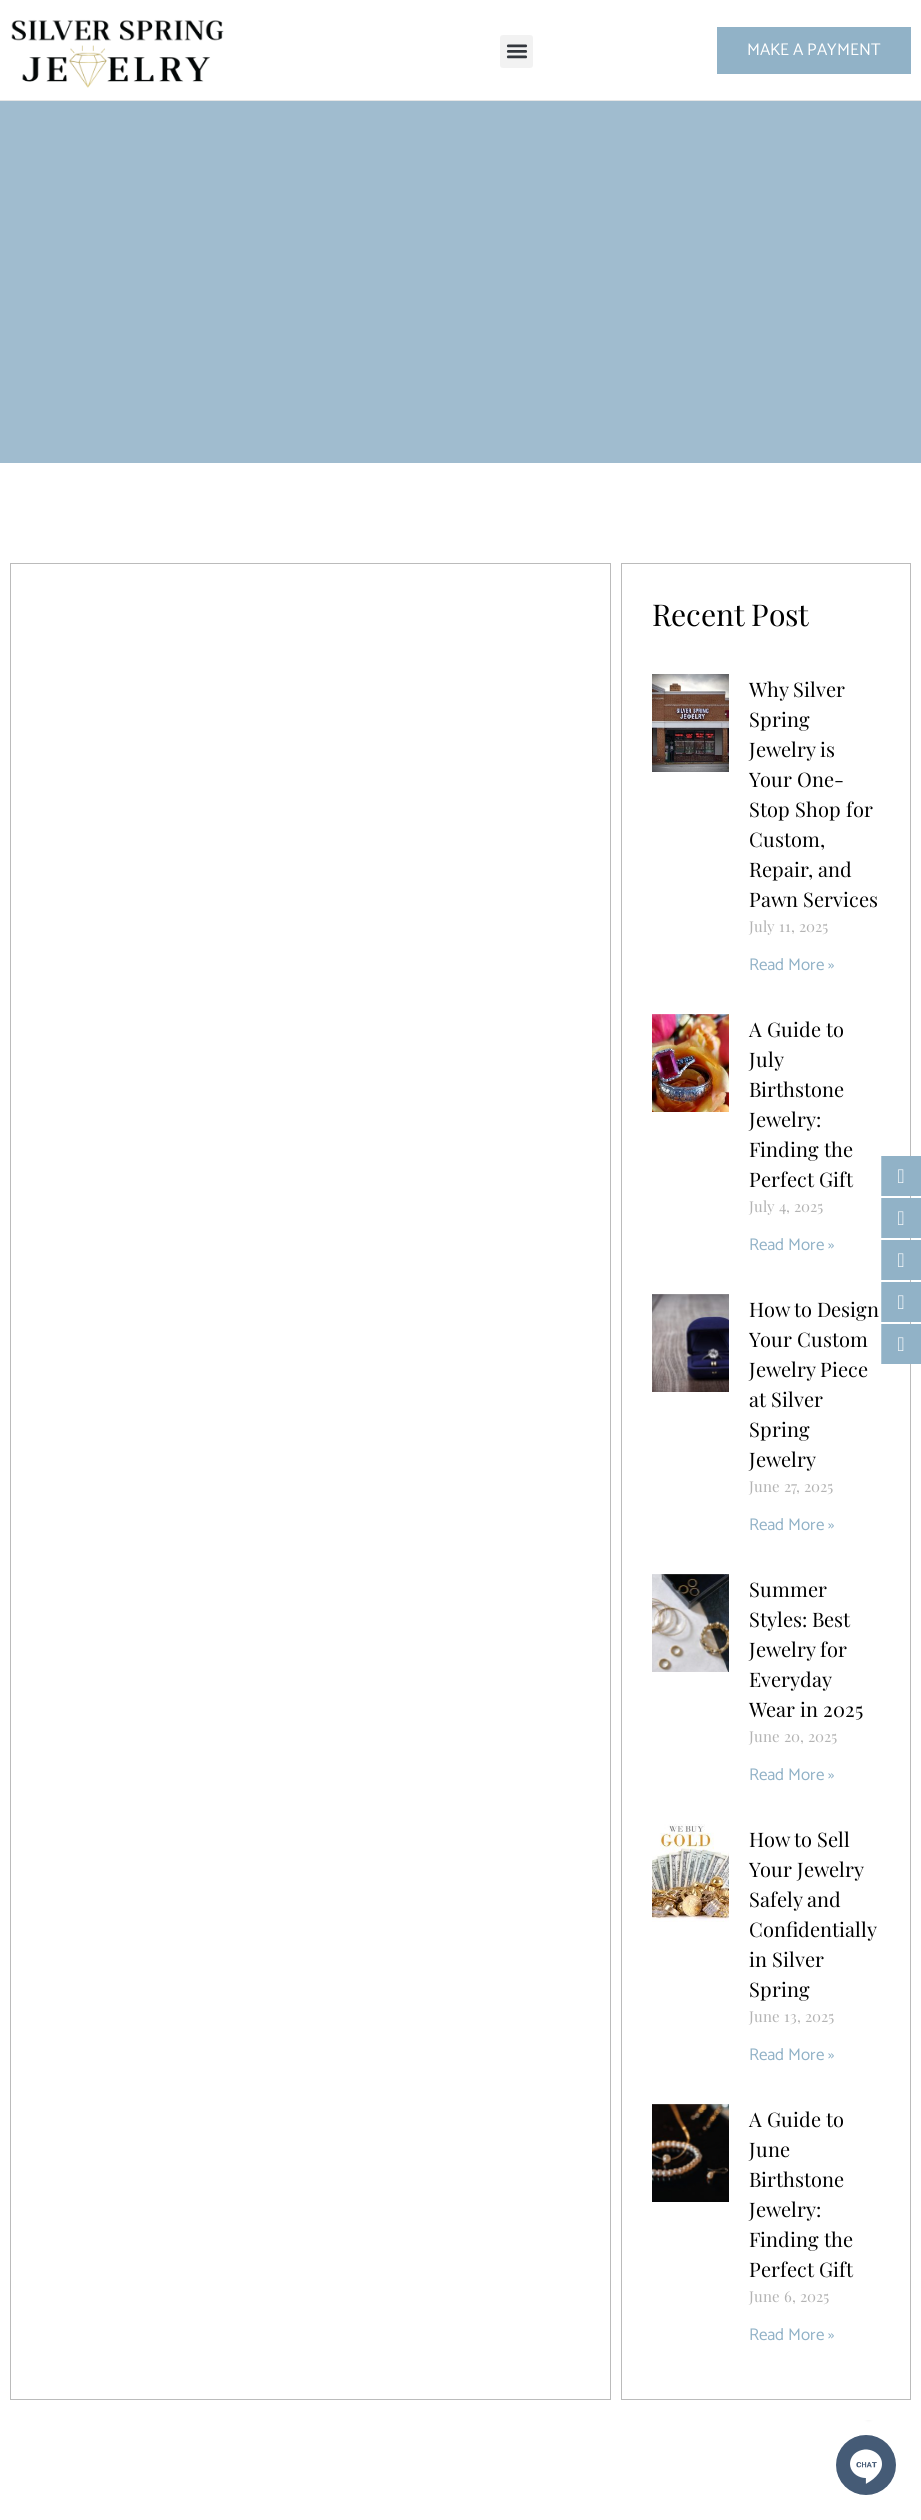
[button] (516, 51)
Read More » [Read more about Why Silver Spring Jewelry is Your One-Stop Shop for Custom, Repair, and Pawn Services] (791, 965)
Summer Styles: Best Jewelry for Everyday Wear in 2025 (806, 1648)
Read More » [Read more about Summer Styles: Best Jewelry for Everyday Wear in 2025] (791, 1775)
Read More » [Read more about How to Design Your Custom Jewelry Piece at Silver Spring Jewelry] (791, 1525)
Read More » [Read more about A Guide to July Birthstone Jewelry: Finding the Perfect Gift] (791, 1245)
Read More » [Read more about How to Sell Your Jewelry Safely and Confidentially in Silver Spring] (791, 2055)
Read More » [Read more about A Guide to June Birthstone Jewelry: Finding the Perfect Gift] (791, 2335)
